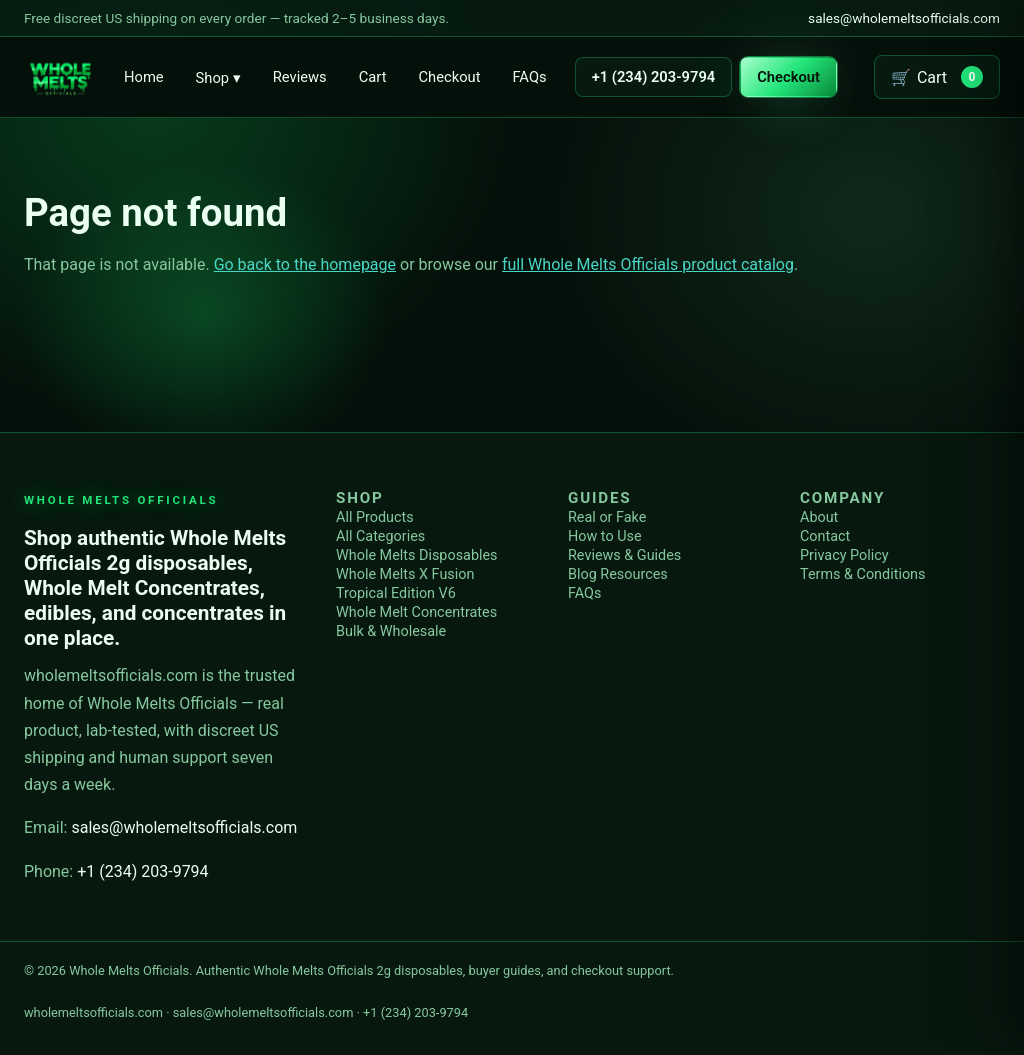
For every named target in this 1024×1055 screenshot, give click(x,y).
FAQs (529, 77)
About (819, 517)
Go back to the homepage (305, 264)
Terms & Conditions (862, 574)
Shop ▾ (218, 78)
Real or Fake (607, 517)
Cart (373, 77)
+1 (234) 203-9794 (654, 77)
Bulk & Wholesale (391, 631)
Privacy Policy (844, 555)
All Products (375, 517)
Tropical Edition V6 (396, 593)
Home (144, 77)
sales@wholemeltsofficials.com (904, 18)
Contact (825, 536)
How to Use (605, 536)
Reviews (300, 77)
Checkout (449, 77)
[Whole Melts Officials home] (60, 77)
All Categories (380, 536)
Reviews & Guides (624, 555)
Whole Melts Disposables (417, 555)
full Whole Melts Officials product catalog (648, 264)
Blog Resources (618, 574)
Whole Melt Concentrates (416, 612)
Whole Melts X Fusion (405, 574)
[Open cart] (937, 77)
